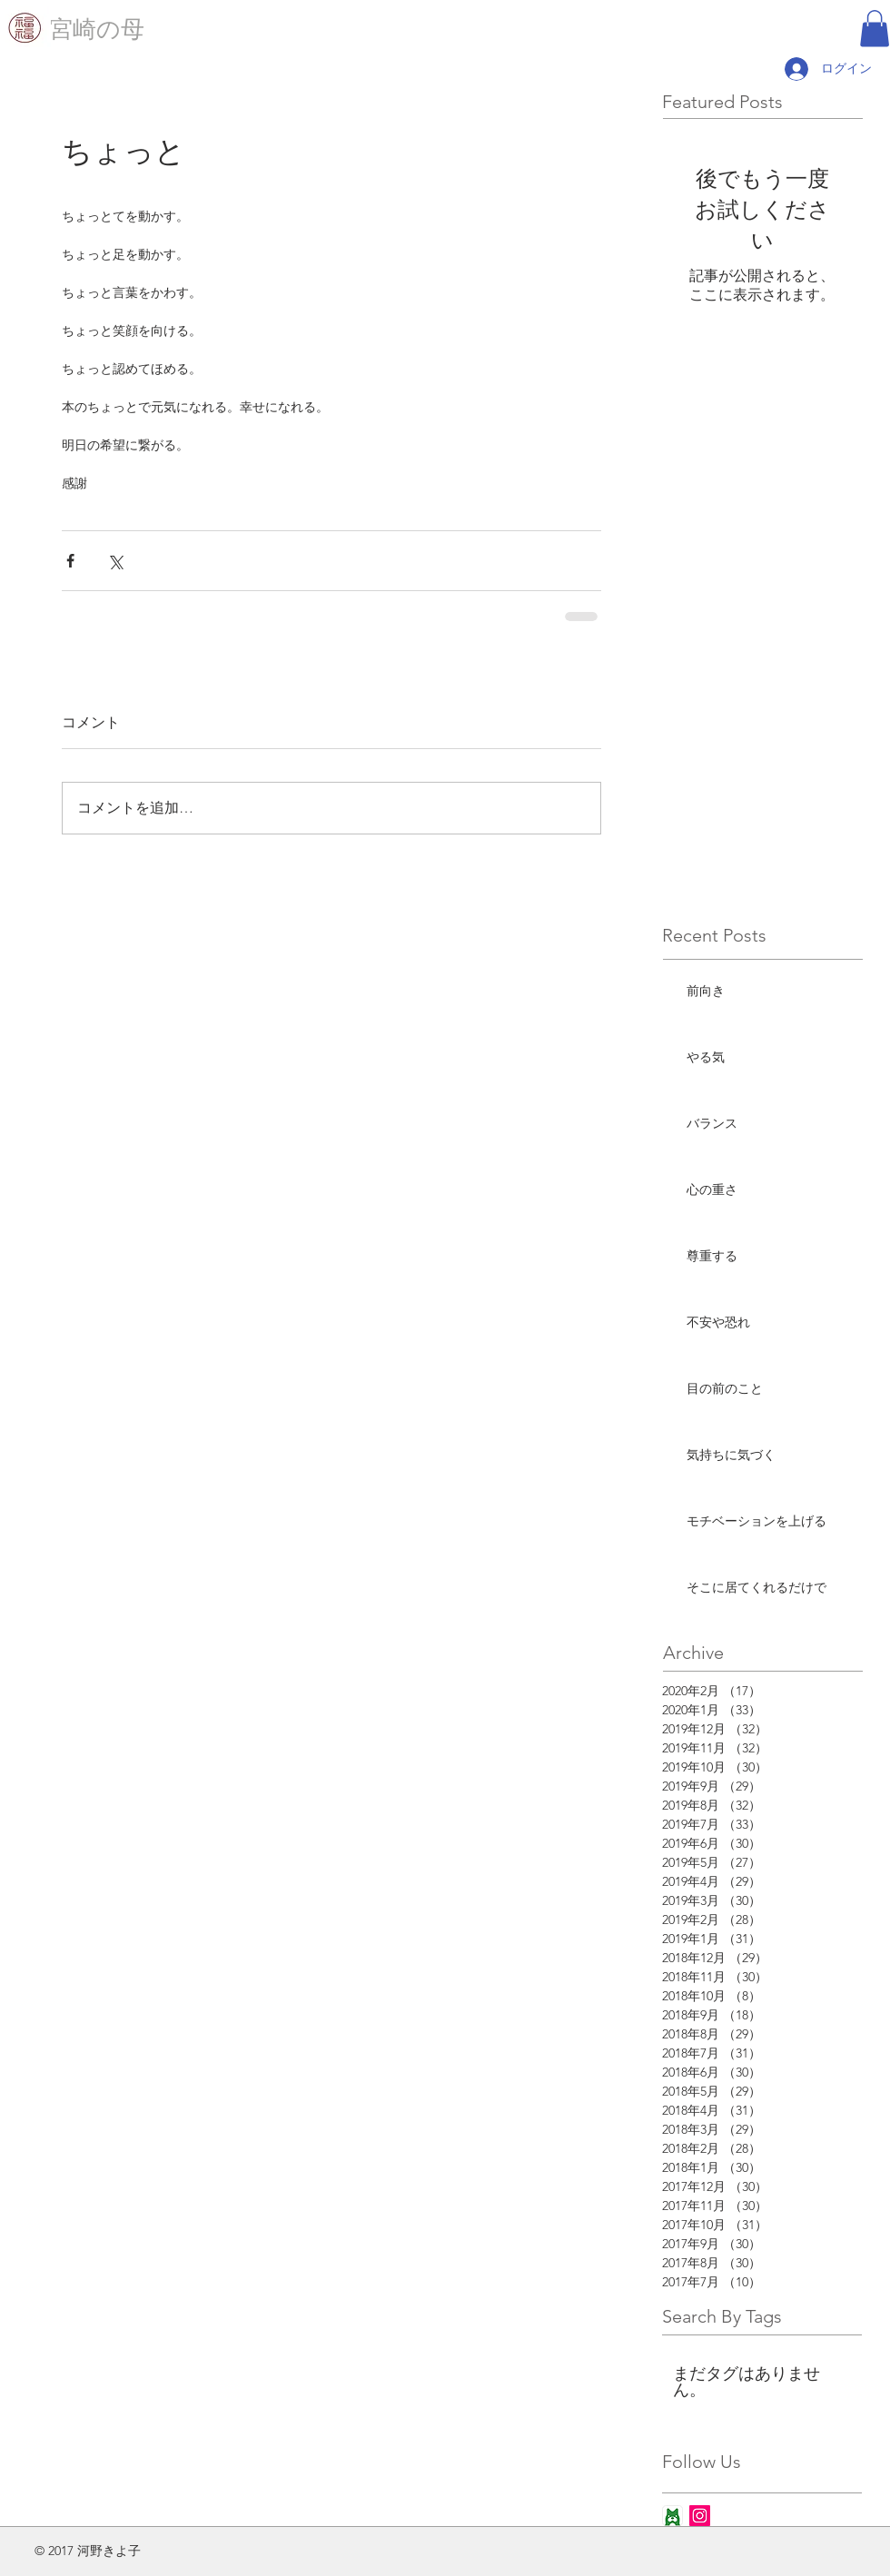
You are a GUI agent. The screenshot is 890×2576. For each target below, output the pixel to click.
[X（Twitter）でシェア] (115, 560)
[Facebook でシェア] (70, 560)
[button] (874, 28)
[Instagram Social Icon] (699, 2515)
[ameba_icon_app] (672, 2515)
